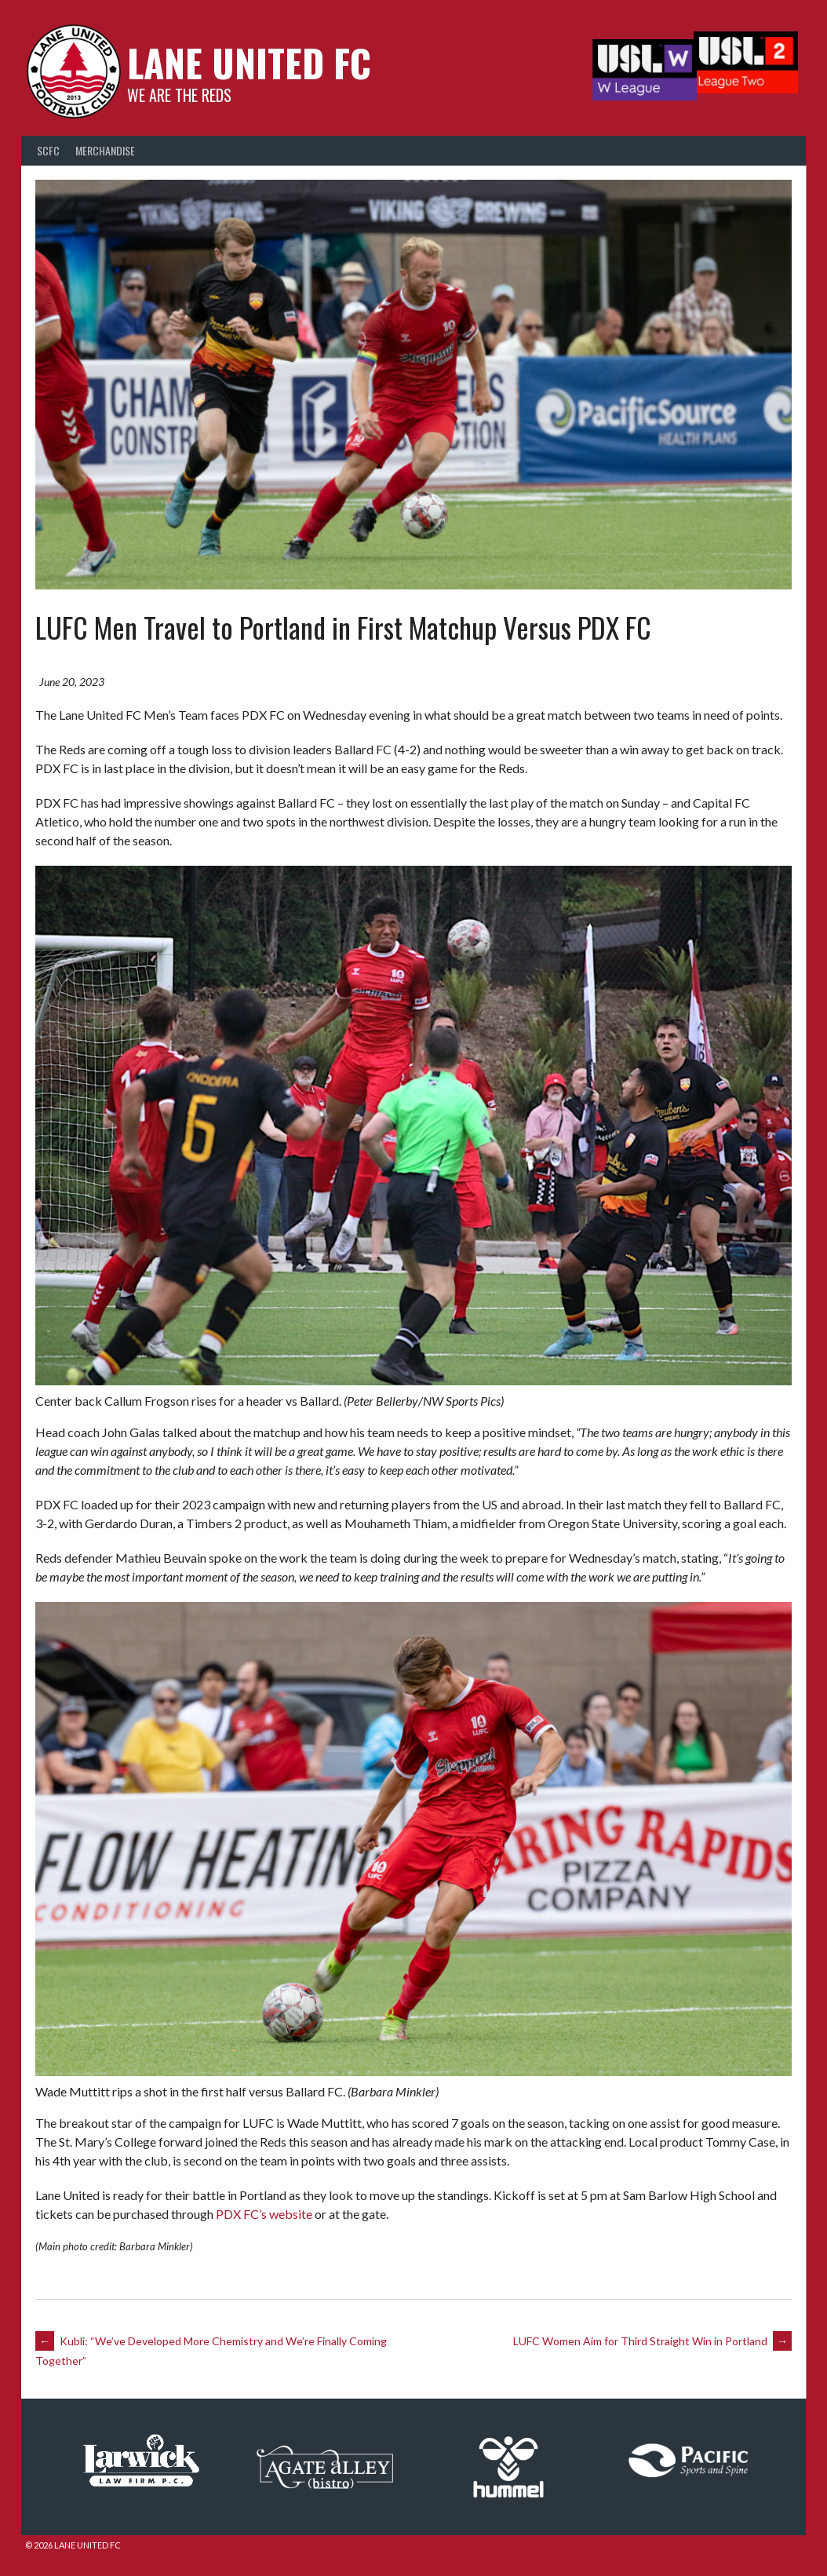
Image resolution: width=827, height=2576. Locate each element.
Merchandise (105, 155)
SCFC (48, 155)
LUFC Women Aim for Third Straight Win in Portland (651, 2340)
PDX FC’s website (265, 2213)
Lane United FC (245, 67)
